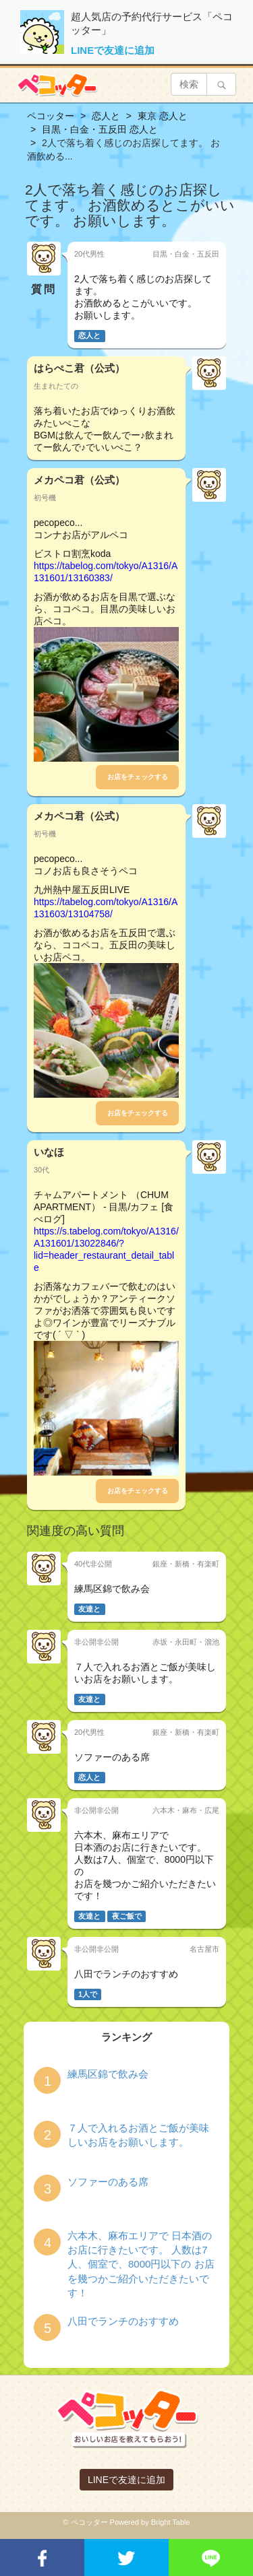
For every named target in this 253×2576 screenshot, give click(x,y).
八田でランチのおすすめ (123, 2321)
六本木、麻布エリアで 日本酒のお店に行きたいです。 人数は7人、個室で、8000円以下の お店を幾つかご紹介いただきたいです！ (141, 2264)
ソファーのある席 (107, 2181)
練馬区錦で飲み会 (107, 2074)
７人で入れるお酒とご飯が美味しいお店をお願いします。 (138, 2135)
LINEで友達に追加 (112, 50)
